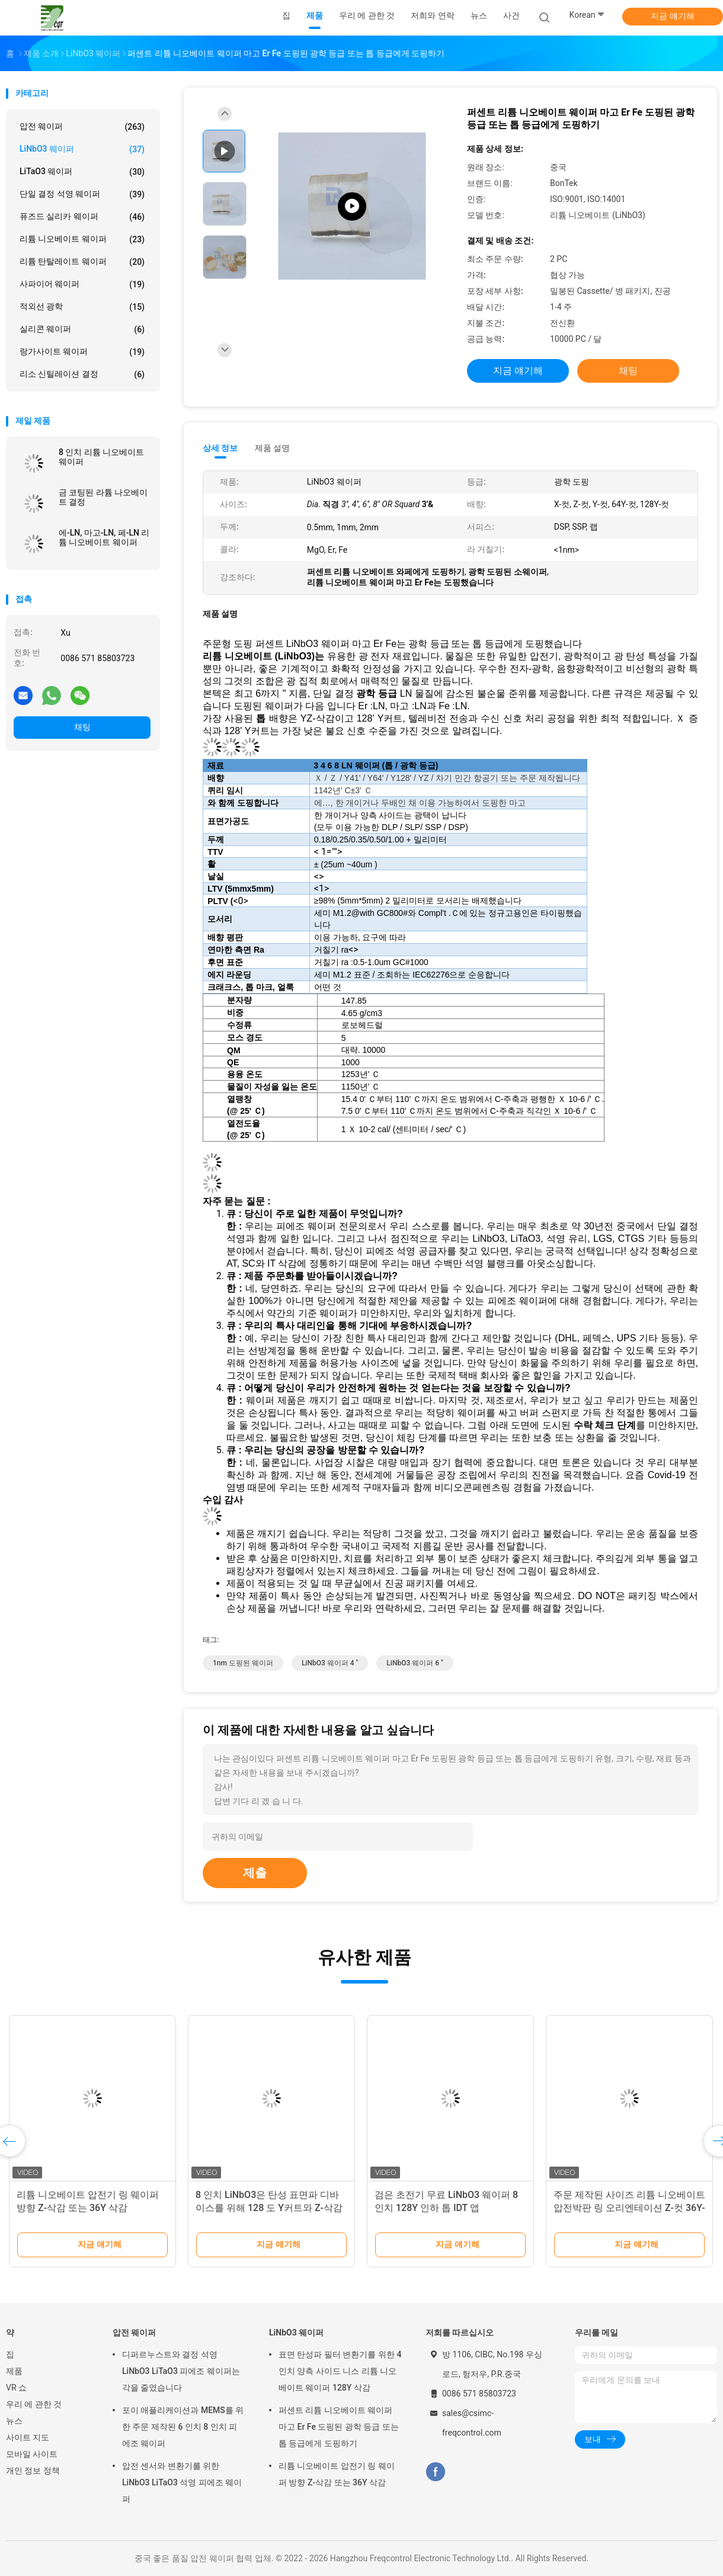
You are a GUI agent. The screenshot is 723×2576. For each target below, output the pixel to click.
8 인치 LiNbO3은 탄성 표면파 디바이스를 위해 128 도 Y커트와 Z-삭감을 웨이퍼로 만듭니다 (269, 2207)
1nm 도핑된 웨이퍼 (243, 1663)
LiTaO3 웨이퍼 (82, 172)
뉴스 (14, 2421)
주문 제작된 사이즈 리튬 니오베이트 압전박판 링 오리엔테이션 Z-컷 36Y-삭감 (629, 2207)
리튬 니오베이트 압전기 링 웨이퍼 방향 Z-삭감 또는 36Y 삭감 (337, 2474)
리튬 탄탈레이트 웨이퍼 (82, 262)
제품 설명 (272, 448)
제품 (14, 2371)
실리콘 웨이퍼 (82, 329)
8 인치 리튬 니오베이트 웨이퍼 (101, 456)
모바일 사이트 (31, 2454)
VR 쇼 (16, 2387)
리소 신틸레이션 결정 (82, 374)
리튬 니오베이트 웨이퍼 (82, 239)
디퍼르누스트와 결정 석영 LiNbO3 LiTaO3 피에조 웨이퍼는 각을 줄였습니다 (181, 2371)
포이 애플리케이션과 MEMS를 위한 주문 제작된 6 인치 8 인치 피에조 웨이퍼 (183, 2426)
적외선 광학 (82, 307)
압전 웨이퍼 (82, 127)
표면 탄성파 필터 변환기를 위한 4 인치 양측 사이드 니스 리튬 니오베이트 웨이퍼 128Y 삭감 (340, 2371)
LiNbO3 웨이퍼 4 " (330, 1663)
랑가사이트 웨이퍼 (82, 352)
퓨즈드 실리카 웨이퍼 (82, 217)
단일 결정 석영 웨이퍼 (82, 194)
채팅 (82, 727)
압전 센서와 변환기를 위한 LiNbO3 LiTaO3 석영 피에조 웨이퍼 (182, 2482)
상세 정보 (220, 448)
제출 (255, 1873)
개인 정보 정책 (33, 2470)
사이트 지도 (27, 2437)
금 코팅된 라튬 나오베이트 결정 (103, 497)
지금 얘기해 (672, 16)
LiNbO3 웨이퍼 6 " (414, 1663)
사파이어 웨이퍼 (82, 284)
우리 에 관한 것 (34, 2404)
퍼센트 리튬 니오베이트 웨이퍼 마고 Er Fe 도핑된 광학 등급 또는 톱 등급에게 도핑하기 (339, 2426)
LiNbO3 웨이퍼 (82, 149)
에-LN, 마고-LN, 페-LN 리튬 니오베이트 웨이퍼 (104, 537)
